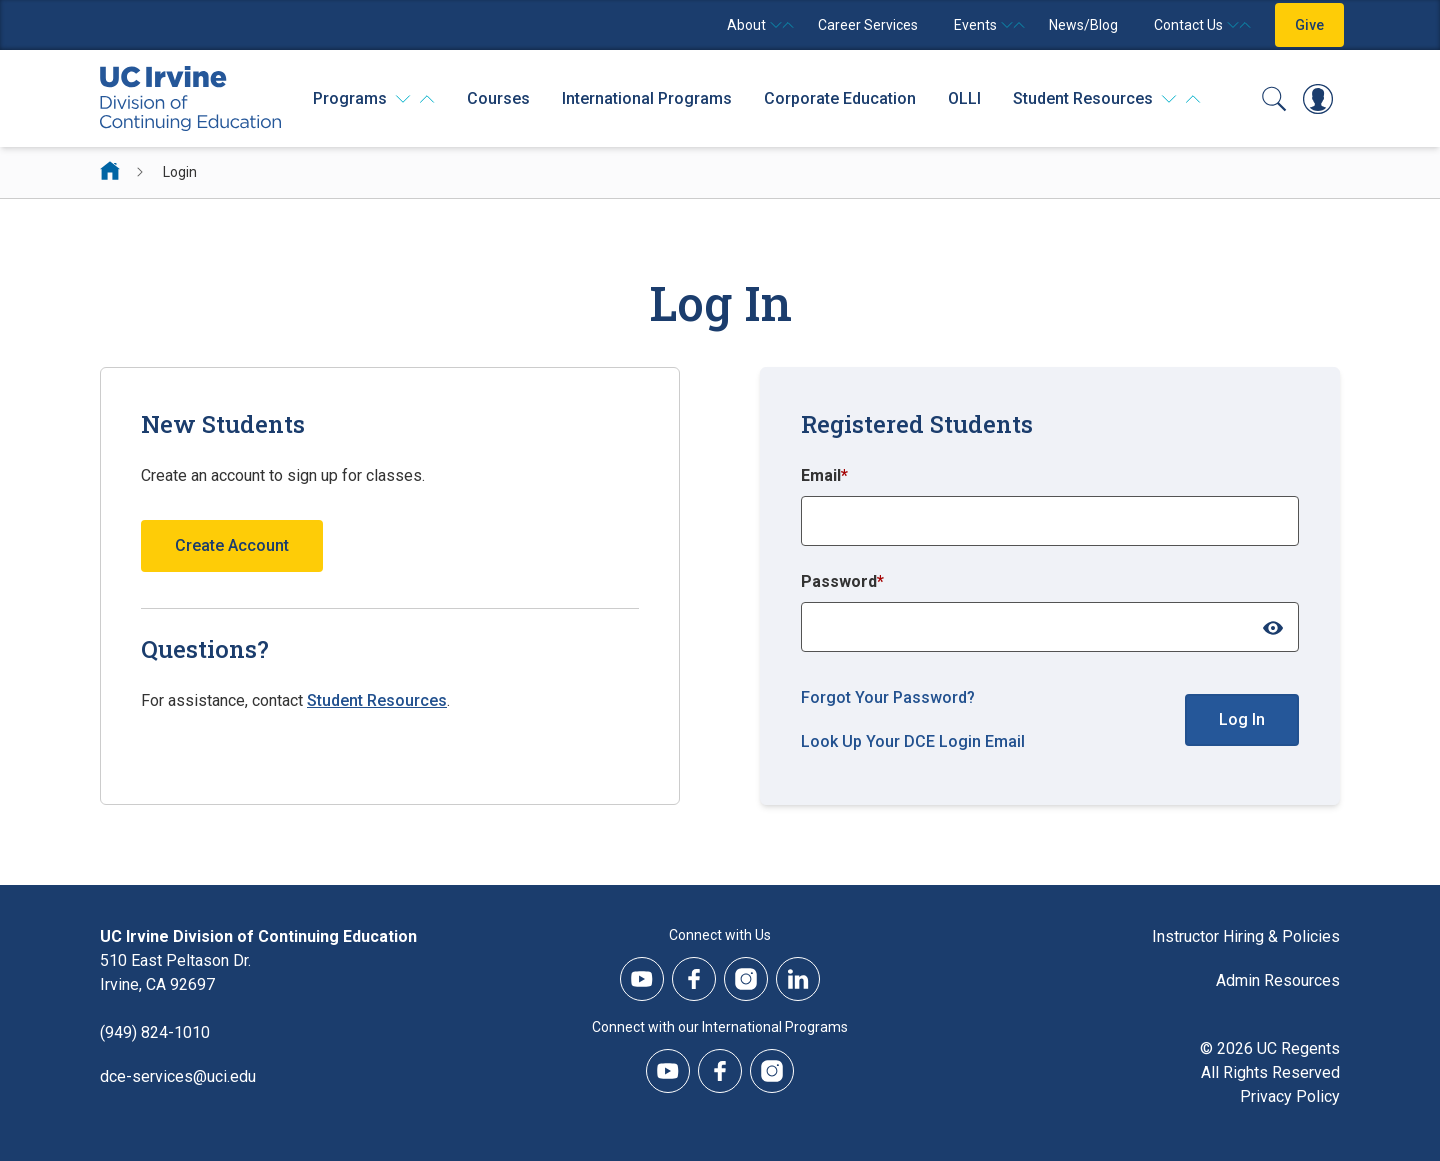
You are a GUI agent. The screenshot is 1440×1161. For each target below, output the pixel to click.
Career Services (868, 25)
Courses (498, 98)
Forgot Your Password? (888, 697)
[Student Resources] (1107, 99)
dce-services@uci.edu (178, 1076)
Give (1309, 25)
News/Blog (1083, 25)
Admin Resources (1278, 980)
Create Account (232, 545)
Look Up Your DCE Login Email (913, 741)
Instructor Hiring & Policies (1246, 936)
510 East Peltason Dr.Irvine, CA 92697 (175, 972)
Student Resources (377, 700)
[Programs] (374, 99)
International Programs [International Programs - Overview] (647, 98)
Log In (1242, 719)
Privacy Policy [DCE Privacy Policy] (1290, 1096)
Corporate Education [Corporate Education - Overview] (840, 98)
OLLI (964, 98)
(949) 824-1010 (155, 1032)
